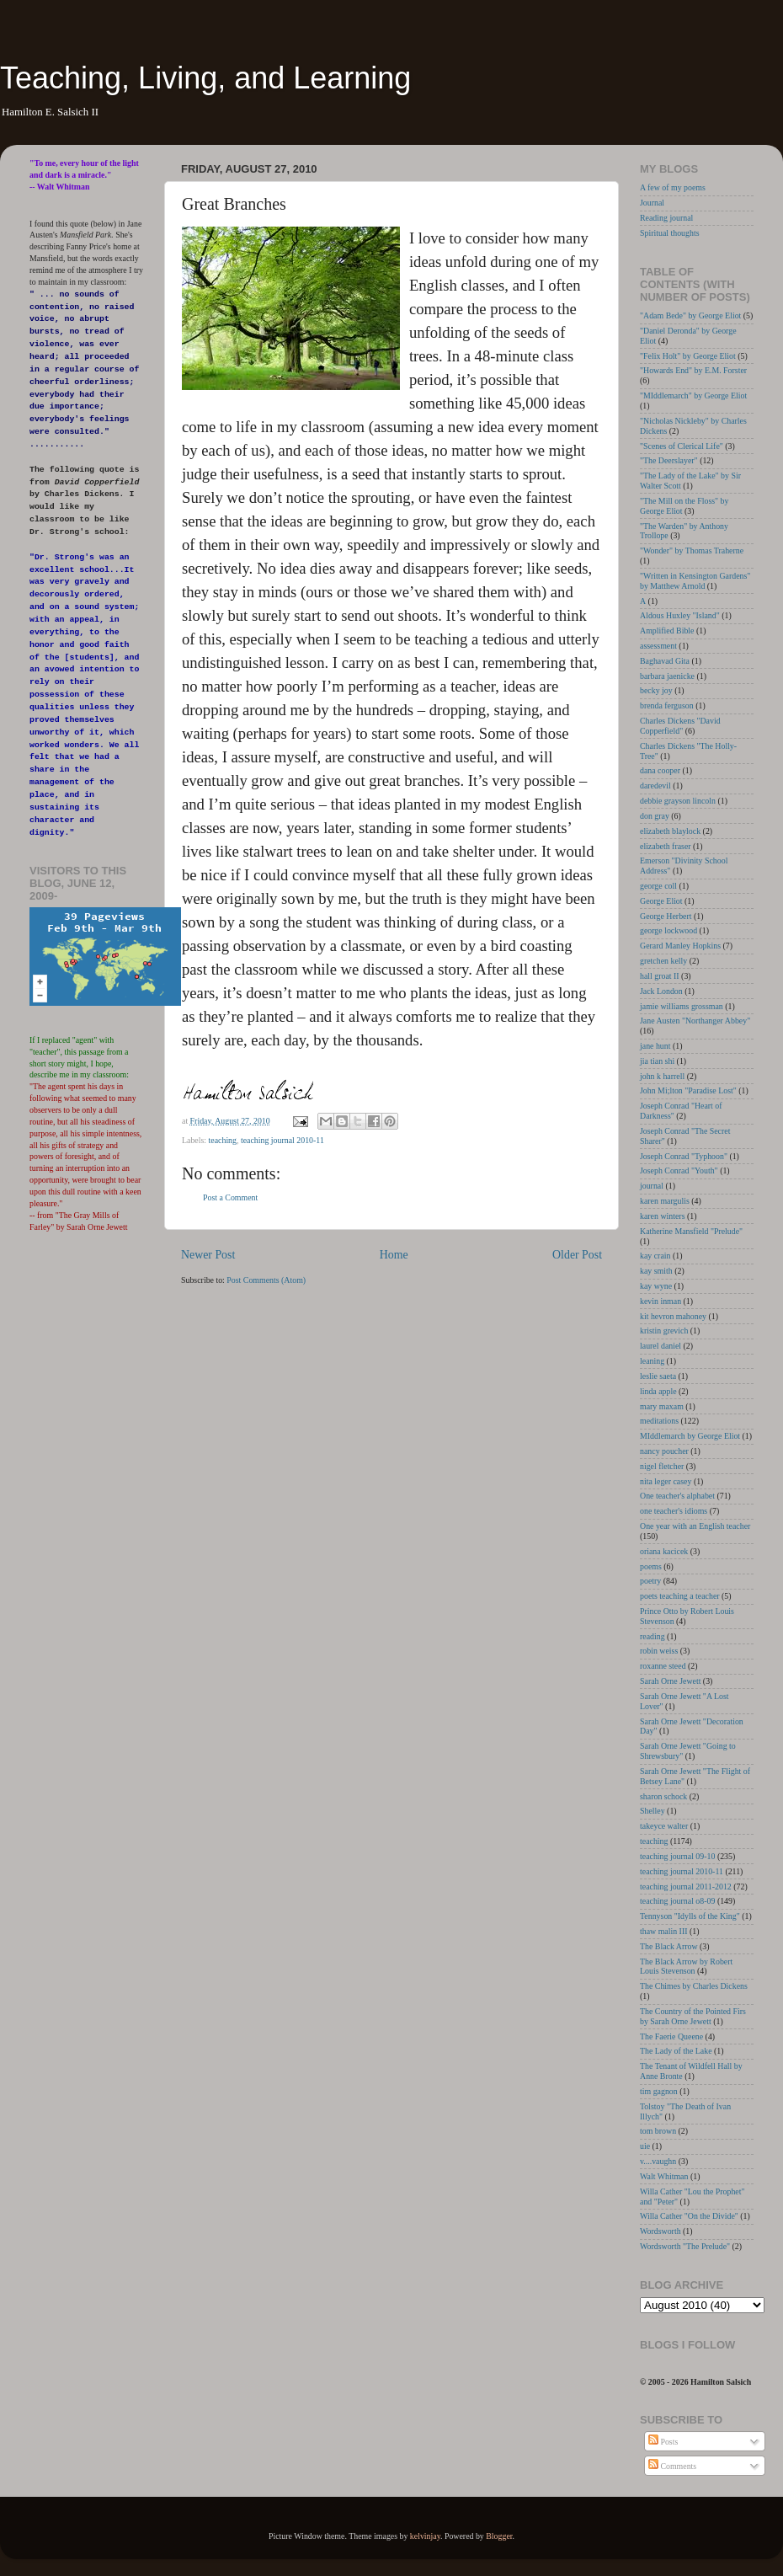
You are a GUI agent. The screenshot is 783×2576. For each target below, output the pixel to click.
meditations (659, 1420)
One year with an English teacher (695, 1526)
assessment (658, 645)
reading (652, 1636)
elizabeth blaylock (670, 831)
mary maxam (662, 1406)
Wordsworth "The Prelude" (685, 2246)
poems (651, 1566)
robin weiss (659, 1650)
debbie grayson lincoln (678, 800)
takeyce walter (664, 1825)
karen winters (662, 1216)
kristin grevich (664, 1330)
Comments (672, 2466)
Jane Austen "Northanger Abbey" (695, 1020)
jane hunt (655, 1045)
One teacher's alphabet (677, 1495)
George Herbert (666, 916)
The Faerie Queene (671, 2036)
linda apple (658, 1391)
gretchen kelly (663, 960)
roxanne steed (663, 1665)
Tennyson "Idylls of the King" (690, 1916)
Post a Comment (230, 1197)
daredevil (655, 785)
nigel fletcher (662, 1466)
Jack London (661, 991)
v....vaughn (658, 2161)
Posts (663, 2441)
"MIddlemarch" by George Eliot (693, 395)
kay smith (656, 1270)
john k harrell (662, 1076)
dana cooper (660, 770)
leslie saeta (658, 1376)
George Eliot (661, 901)
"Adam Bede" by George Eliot (690, 315)
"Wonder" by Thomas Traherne (691, 550)
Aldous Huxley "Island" (680, 615)
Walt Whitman (664, 2176)
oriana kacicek (664, 1551)
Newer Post (208, 1254)
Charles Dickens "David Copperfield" (680, 725)
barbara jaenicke (667, 676)
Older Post (577, 1254)
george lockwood (668, 930)
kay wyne (656, 1286)
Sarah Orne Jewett (670, 1681)
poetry (650, 1580)
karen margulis (665, 1200)
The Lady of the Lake (676, 2050)
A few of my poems (673, 187)
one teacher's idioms (673, 1510)
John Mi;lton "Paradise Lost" (688, 1090)
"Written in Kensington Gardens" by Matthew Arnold (695, 581)
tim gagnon (659, 2091)
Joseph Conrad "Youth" (679, 1170)
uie (645, 2146)
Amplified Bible (667, 630)
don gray (654, 815)
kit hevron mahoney (673, 1316)
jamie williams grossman (681, 1006)
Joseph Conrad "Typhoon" (683, 1156)
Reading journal (666, 217)
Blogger (499, 2536)
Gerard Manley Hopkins (680, 945)
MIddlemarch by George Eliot (690, 1435)
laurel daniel (660, 1345)
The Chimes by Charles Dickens (694, 1986)
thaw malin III (664, 1931)
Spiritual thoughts (670, 233)
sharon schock (663, 1796)
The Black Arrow (669, 1946)
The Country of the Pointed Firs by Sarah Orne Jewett (693, 2016)
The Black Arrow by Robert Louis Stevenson (686, 1966)
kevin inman (660, 1301)
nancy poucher (664, 1451)
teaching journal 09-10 (677, 1856)
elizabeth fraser (665, 846)
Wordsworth (660, 2231)
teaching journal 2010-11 (282, 1140)
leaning (652, 1360)
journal (651, 1185)
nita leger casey (665, 1481)
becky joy (656, 690)
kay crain (655, 1255)
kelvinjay (425, 2536)
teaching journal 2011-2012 (686, 1886)
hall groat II (659, 976)
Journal (652, 202)
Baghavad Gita (665, 660)
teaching (223, 1140)
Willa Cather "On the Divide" (689, 2216)
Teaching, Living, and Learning (205, 78)
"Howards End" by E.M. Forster (693, 370)
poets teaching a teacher (680, 1596)
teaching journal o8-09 (677, 1900)
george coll (658, 885)
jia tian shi (657, 1061)
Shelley (652, 1810)
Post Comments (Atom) (266, 1280)
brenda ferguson (667, 705)
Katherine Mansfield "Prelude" (691, 1231)
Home (394, 1254)
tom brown (658, 2130)
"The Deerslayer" (669, 460)
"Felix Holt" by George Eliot (688, 356)
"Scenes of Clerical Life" (681, 446)
